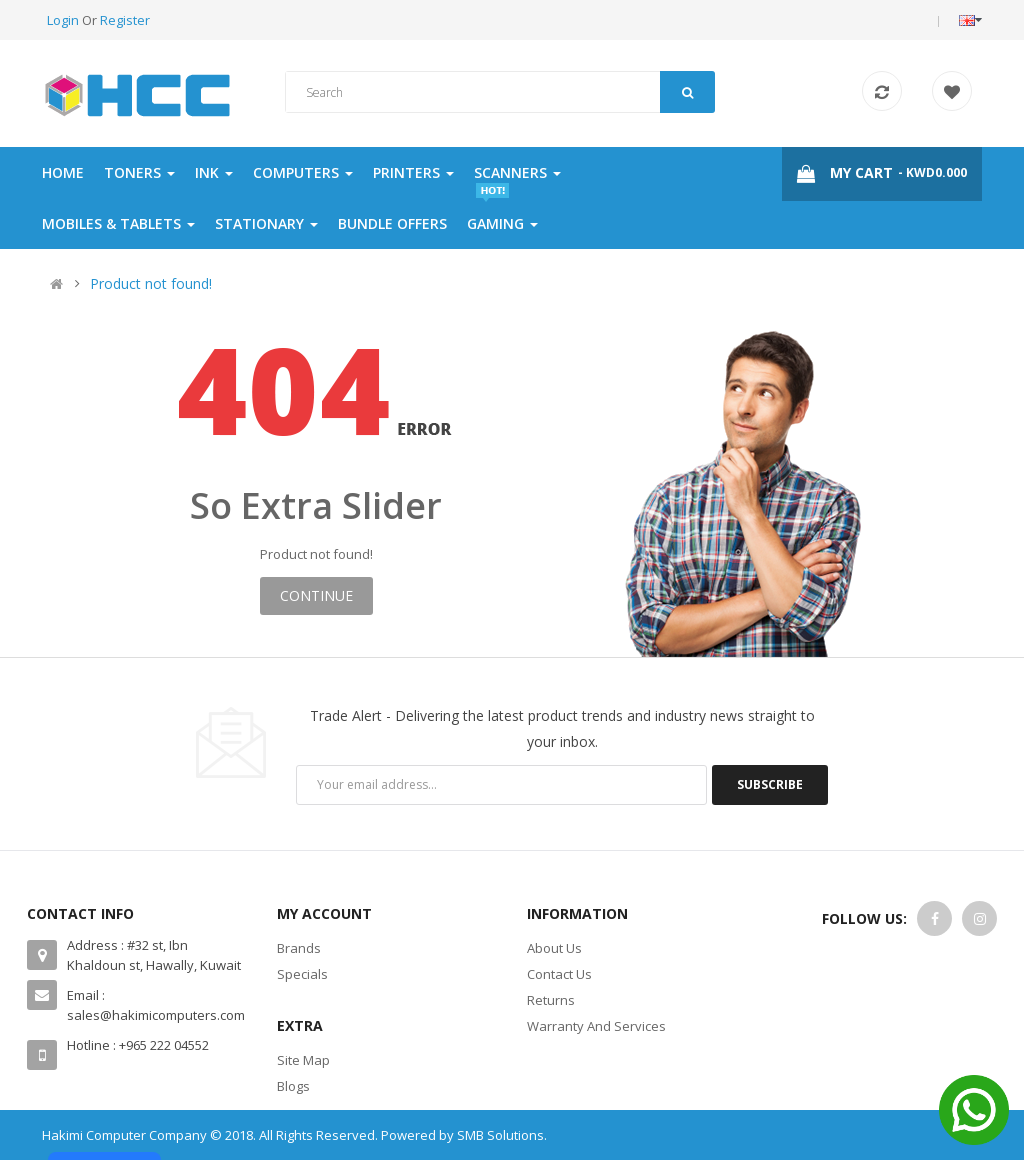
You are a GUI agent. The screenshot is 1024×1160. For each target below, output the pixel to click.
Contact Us (559, 974)
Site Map (303, 1060)
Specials (302, 974)
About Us (554, 948)
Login (64, 20)
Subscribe (770, 784)
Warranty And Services (596, 1026)
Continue (316, 595)
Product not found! (151, 283)
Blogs (293, 1086)
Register (125, 20)
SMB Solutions (500, 1135)
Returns (551, 1000)
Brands (299, 948)
